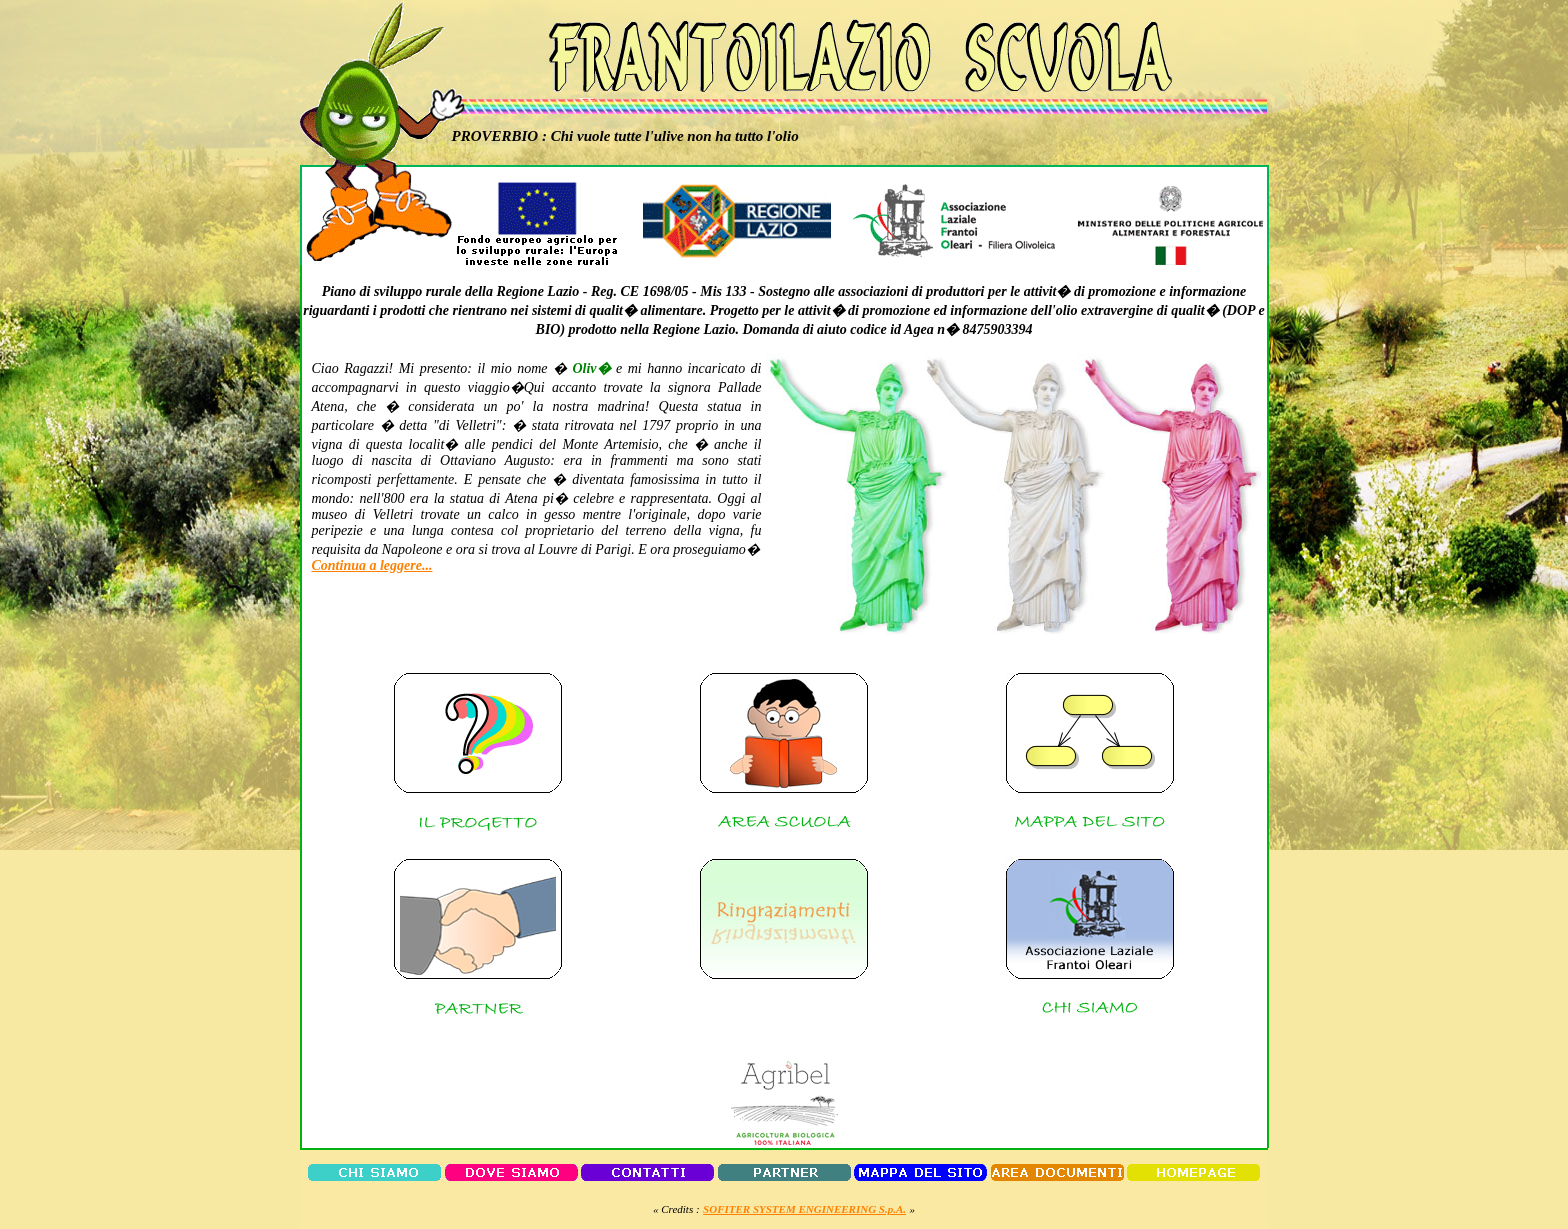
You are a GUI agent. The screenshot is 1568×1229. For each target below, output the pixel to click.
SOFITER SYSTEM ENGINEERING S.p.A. (804, 1209)
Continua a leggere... (372, 565)
